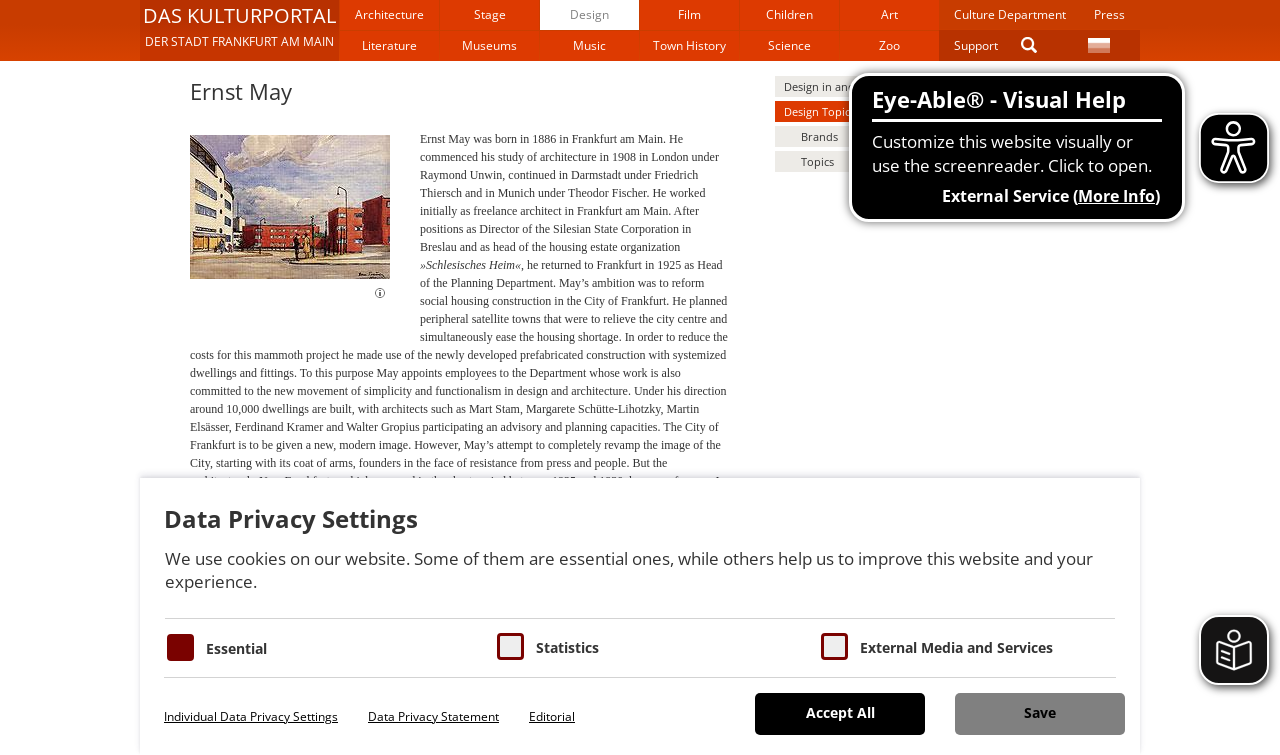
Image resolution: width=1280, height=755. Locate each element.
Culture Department (1010, 14)
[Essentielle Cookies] (180, 647)
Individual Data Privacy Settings (251, 716)
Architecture (389, 14)
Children (789, 14)
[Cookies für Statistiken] (510, 646)
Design (589, 14)
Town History (689, 45)
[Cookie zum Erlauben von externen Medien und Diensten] (834, 646)
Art (889, 14)
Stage (490, 14)
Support (976, 45)
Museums (489, 45)
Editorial (552, 716)
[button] (239, 30)
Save (1040, 712)
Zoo (889, 45)
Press (1109, 14)
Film (689, 14)
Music (589, 45)
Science (789, 45)
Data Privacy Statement (433, 716)
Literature (389, 45)
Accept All (840, 712)
